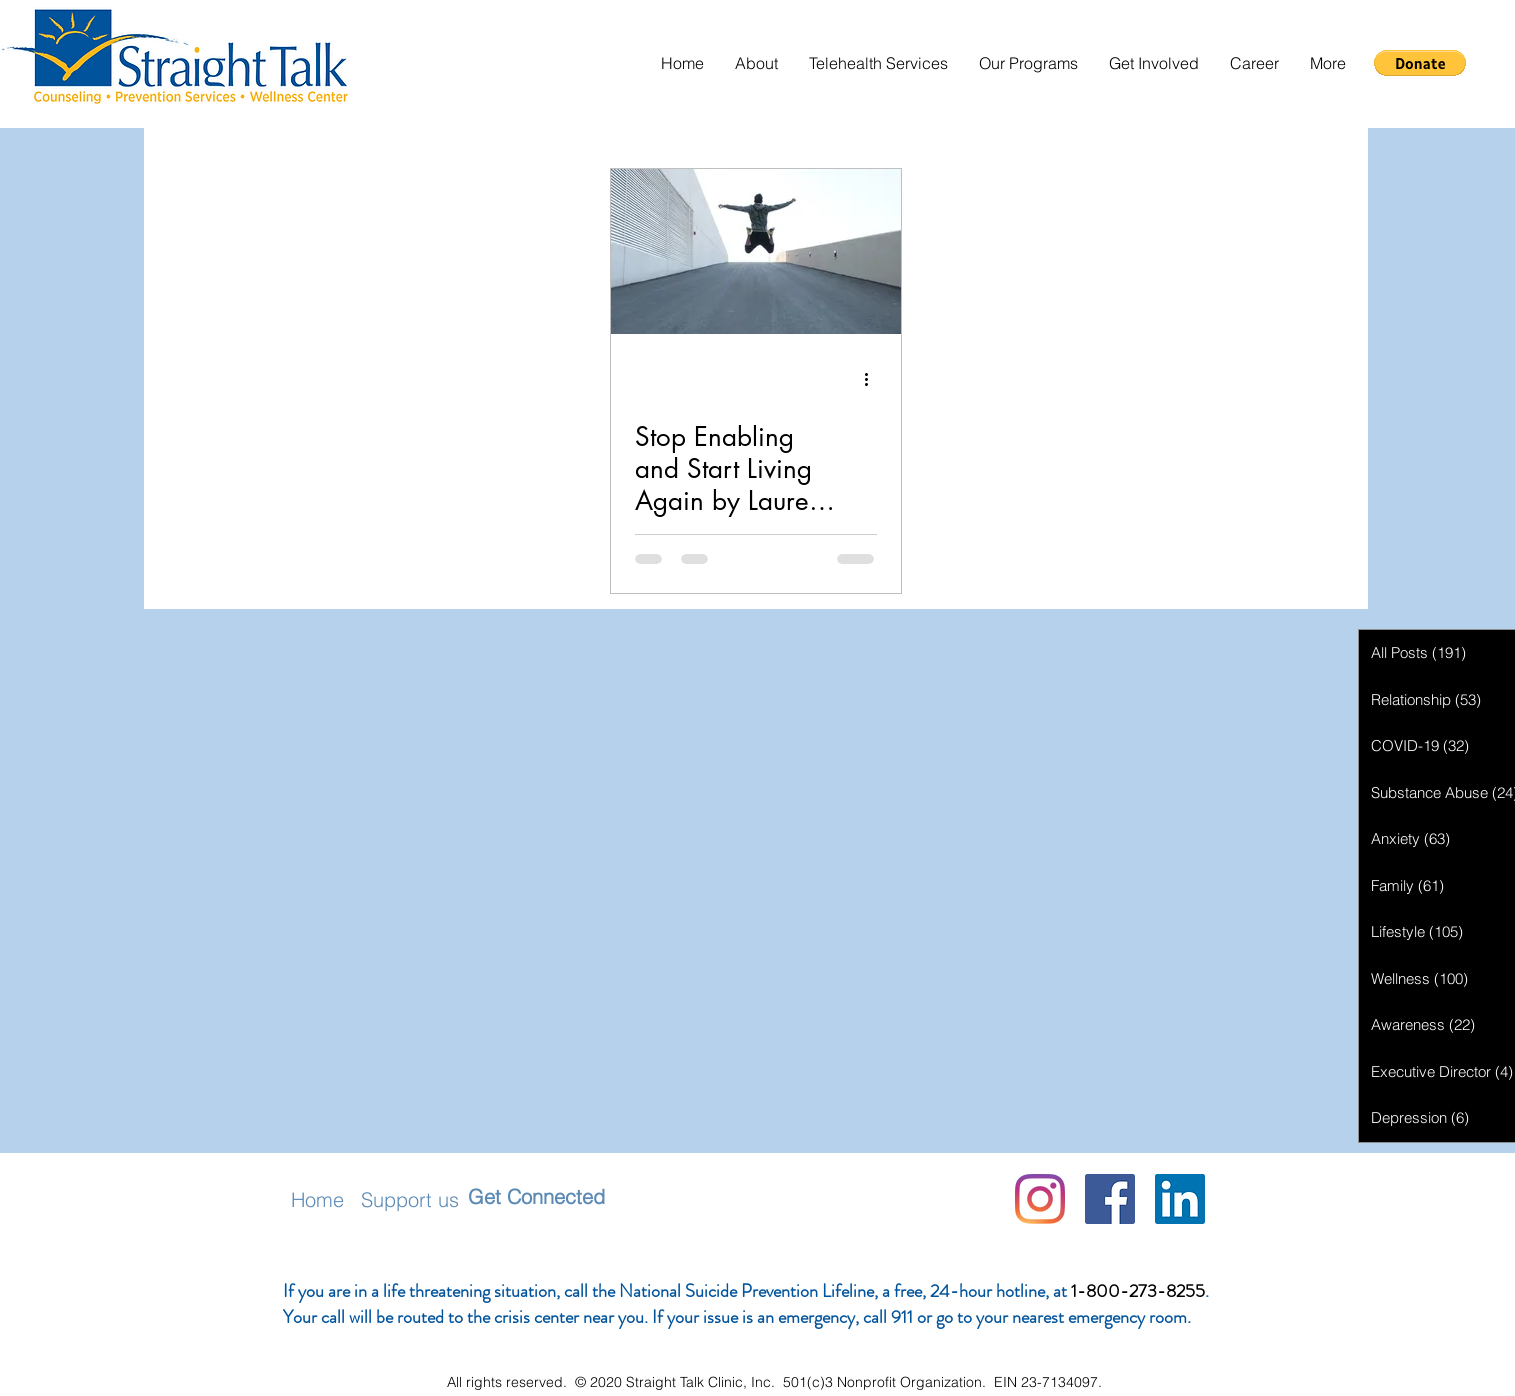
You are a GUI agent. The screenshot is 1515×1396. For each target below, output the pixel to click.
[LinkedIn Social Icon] (1180, 1199)
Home (317, 1199)
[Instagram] (1040, 1199)
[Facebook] (1110, 1199)
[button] (756, 63)
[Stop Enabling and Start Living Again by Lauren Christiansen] (756, 251)
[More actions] (874, 379)
